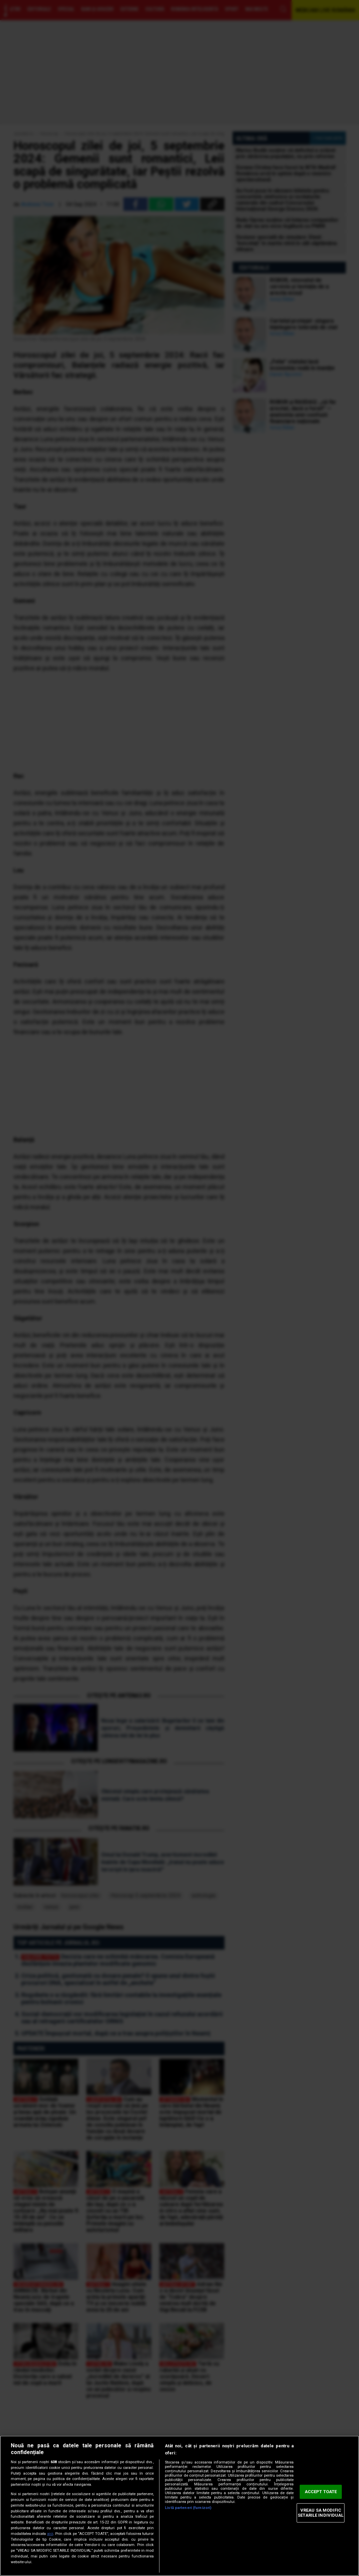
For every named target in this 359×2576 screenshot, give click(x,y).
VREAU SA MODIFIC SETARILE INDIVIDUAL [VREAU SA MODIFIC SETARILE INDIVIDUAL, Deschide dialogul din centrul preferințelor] (320, 2513)
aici (50, 2534)
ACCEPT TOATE (321, 2491)
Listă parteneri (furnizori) (188, 2508)
